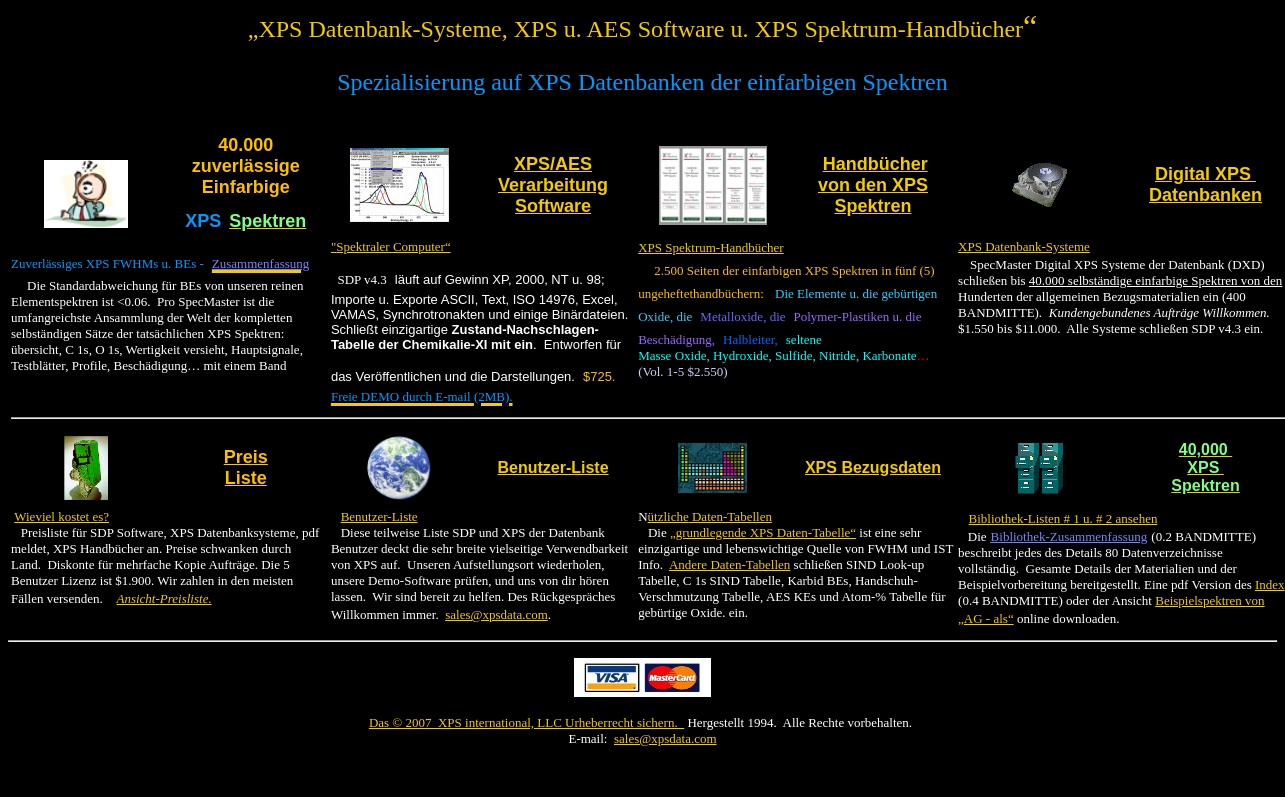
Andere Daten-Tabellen (729, 564)
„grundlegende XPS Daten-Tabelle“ (763, 532)
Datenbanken (1205, 195)
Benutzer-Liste (552, 467)
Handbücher (875, 164)
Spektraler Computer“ (393, 246)
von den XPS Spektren (873, 195)
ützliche (668, 516)
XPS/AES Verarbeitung (553, 174)
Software (553, 206)
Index (1270, 584)
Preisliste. (186, 598)
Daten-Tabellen (730, 516)
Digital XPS (1205, 174)
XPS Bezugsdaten (873, 467)
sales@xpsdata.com (496, 614)
